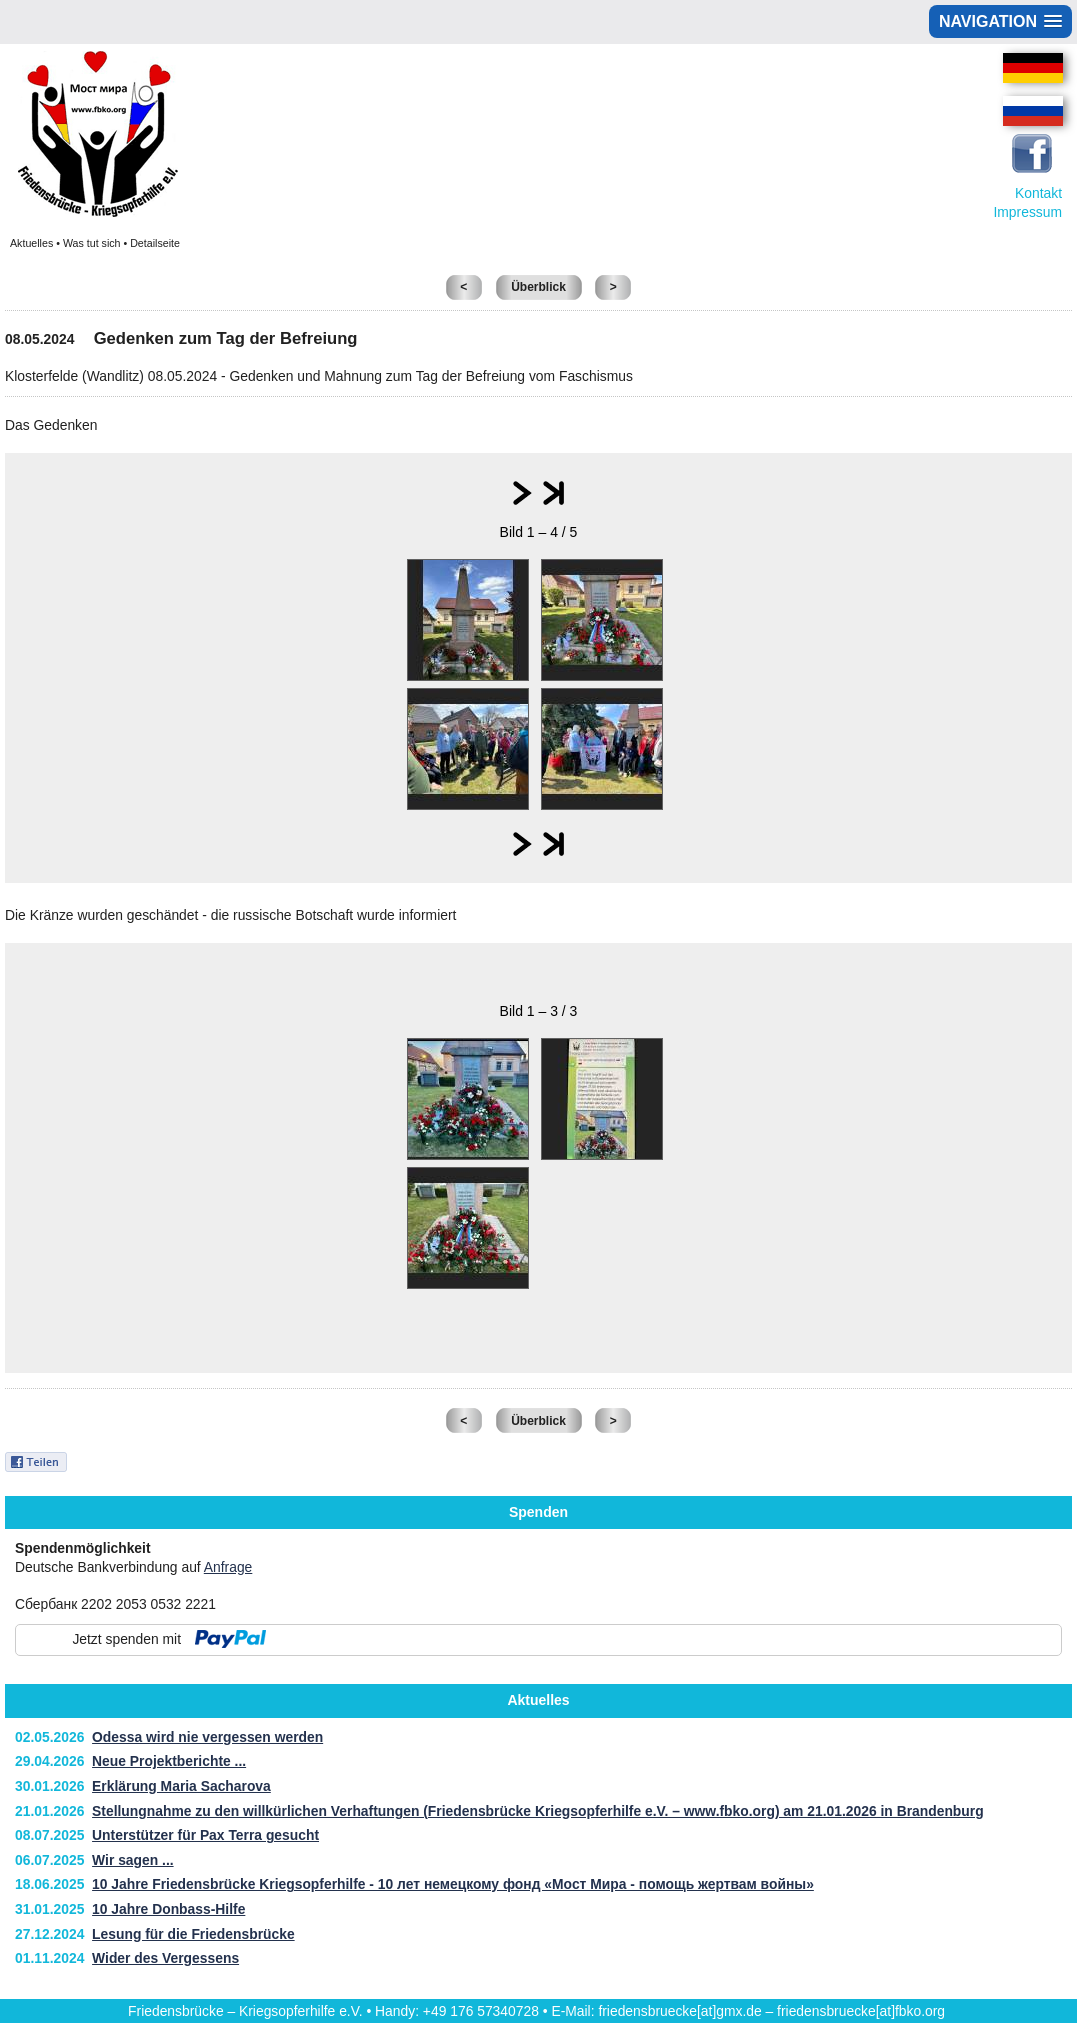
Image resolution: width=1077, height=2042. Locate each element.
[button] (1000, 21)
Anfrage (228, 1567)
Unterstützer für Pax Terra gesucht (205, 1835)
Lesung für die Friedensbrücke (193, 1934)
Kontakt (1038, 193)
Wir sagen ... (133, 1860)
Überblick (538, 287)
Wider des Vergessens (165, 1958)
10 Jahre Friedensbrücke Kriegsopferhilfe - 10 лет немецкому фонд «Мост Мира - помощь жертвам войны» (453, 1884)
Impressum (1027, 212)
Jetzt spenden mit (126, 1639)
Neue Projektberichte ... (169, 1761)
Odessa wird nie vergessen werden (207, 1737)
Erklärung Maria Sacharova (181, 1786)
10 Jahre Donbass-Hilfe (168, 1909)
